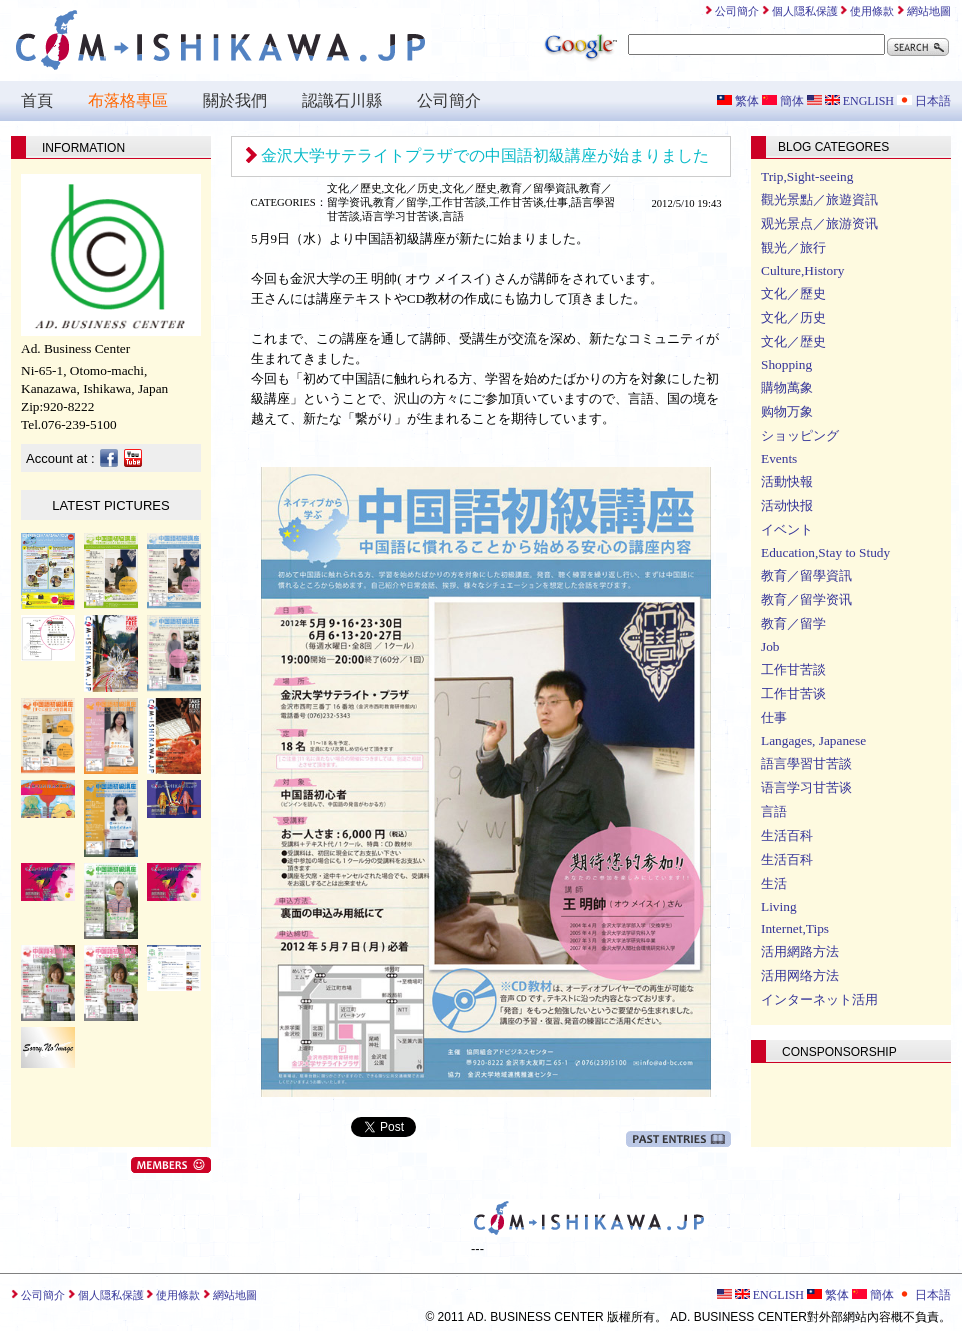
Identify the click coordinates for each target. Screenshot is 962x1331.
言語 (774, 811)
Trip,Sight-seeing (807, 176)
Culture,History (802, 270)
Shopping (786, 364)
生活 (774, 883)
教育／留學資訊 (806, 575)
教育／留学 (793, 623)
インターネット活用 (819, 999)
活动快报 (787, 505)
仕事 (774, 717)
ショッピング (800, 435)
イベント (787, 529)
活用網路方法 (800, 951)
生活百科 (787, 835)
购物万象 (787, 411)
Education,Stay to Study (825, 552)
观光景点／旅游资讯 (819, 223)
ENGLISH (850, 101)
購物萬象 (787, 387)
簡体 (783, 101)
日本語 (924, 101)
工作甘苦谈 (793, 693)
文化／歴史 (793, 341)
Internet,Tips (795, 928)
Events (779, 458)
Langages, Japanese (813, 740)
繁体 (738, 101)
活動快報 (787, 481)
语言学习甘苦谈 (806, 787)
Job (770, 646)
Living (779, 906)
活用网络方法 (800, 975)
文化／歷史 (793, 293)
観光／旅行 (793, 247)
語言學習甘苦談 (806, 763)
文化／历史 (793, 317)
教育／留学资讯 (806, 599)
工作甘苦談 (793, 669)
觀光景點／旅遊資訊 (819, 199)
